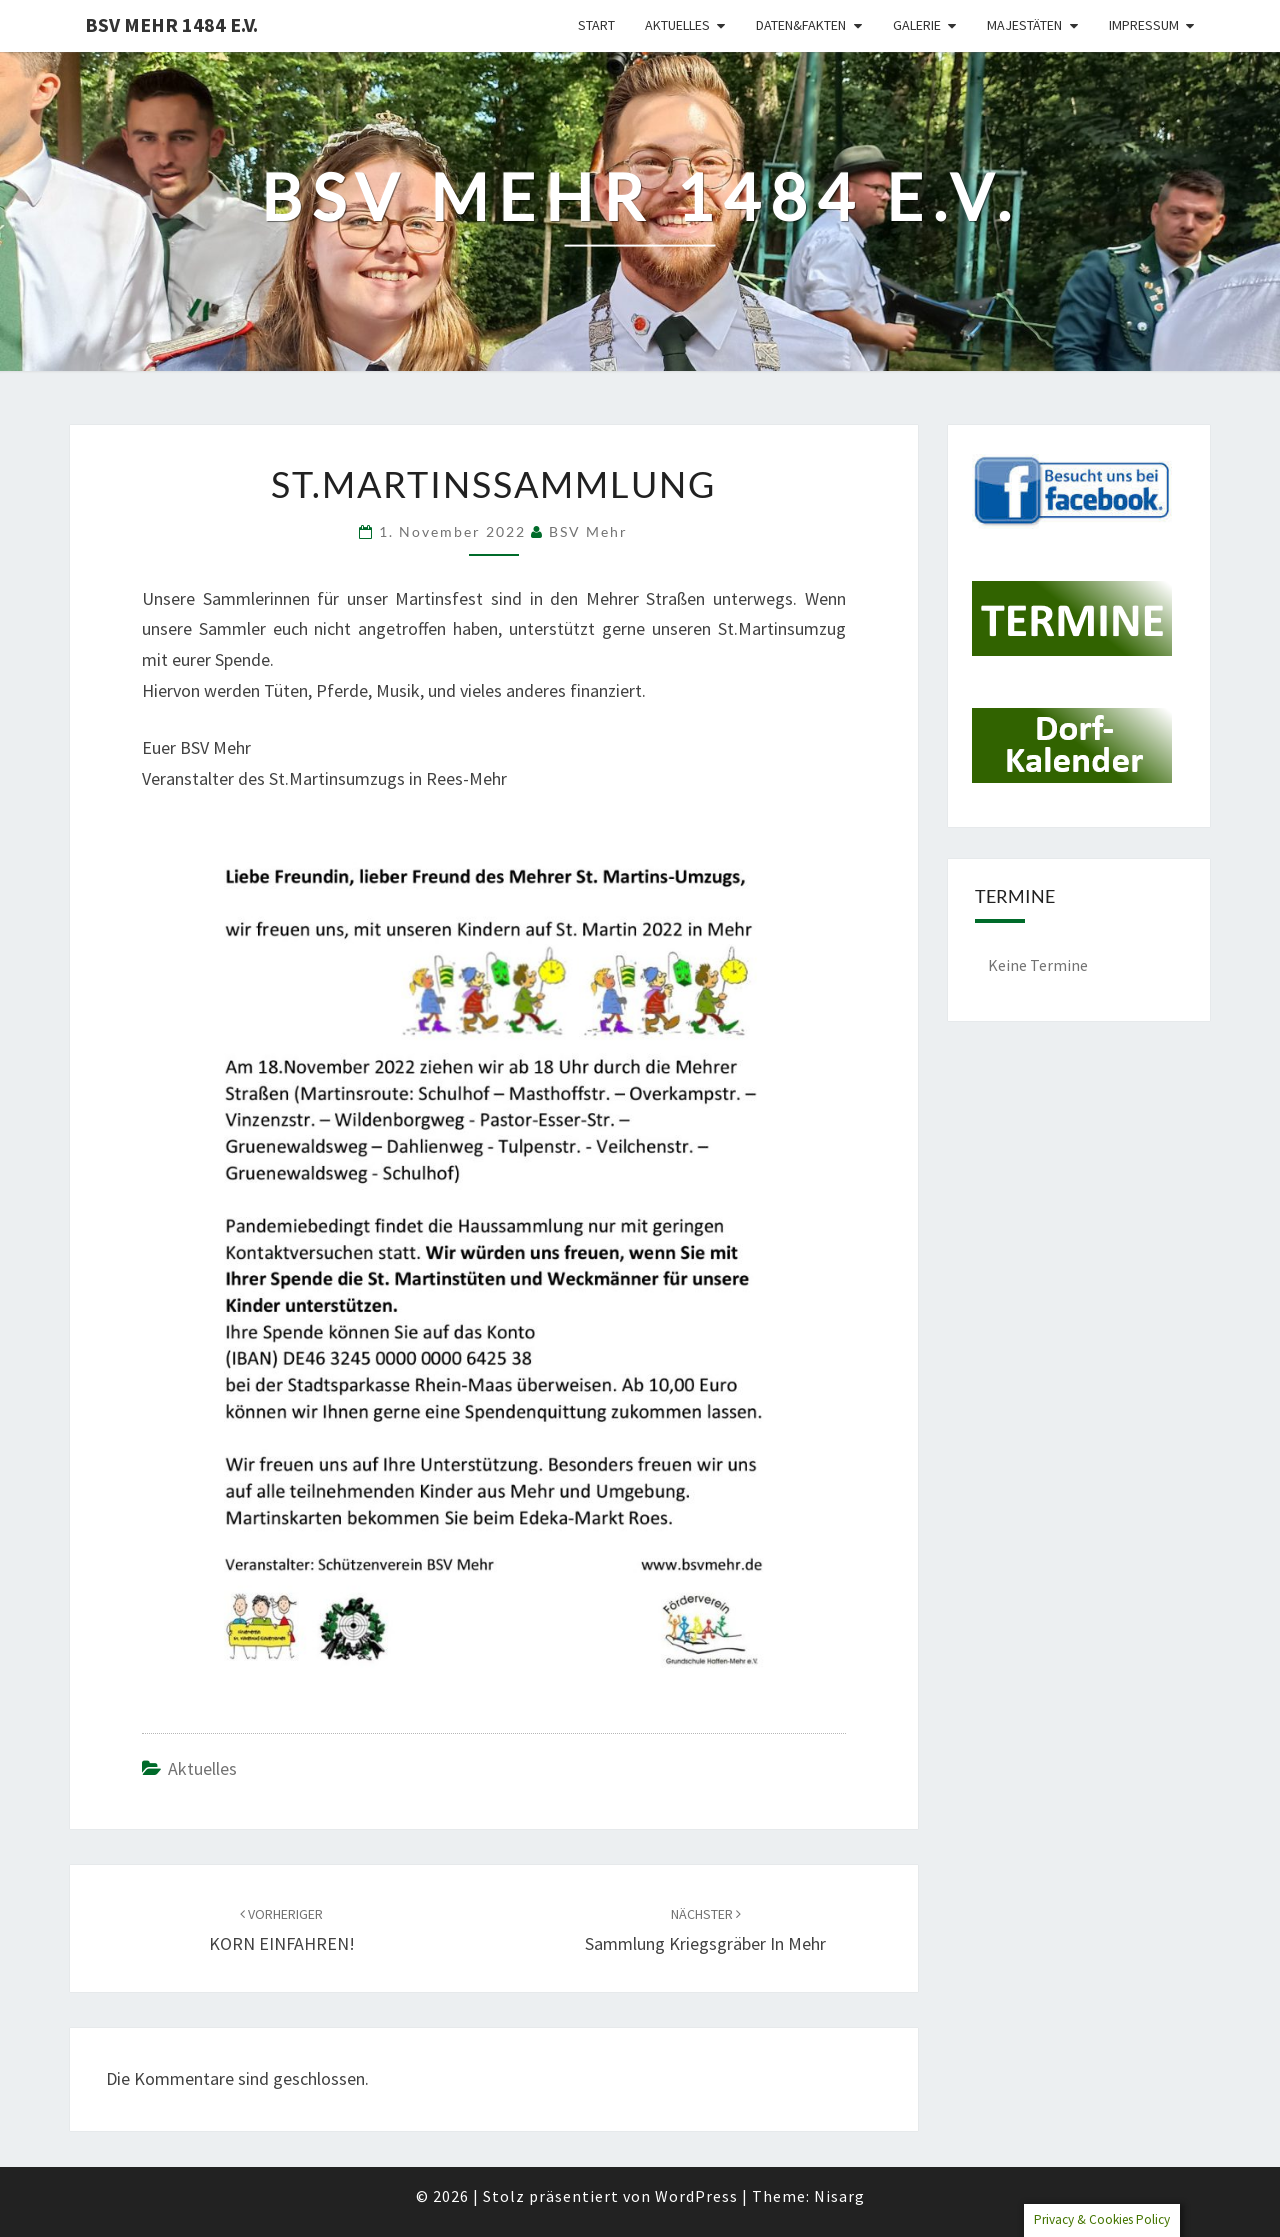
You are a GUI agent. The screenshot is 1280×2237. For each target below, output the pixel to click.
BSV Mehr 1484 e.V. (171, 24)
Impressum (1144, 25)
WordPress (696, 2196)
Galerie (917, 25)
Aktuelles (677, 25)
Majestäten (1024, 25)
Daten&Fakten (801, 25)
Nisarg (839, 2196)
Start (596, 25)
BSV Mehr (588, 531)
